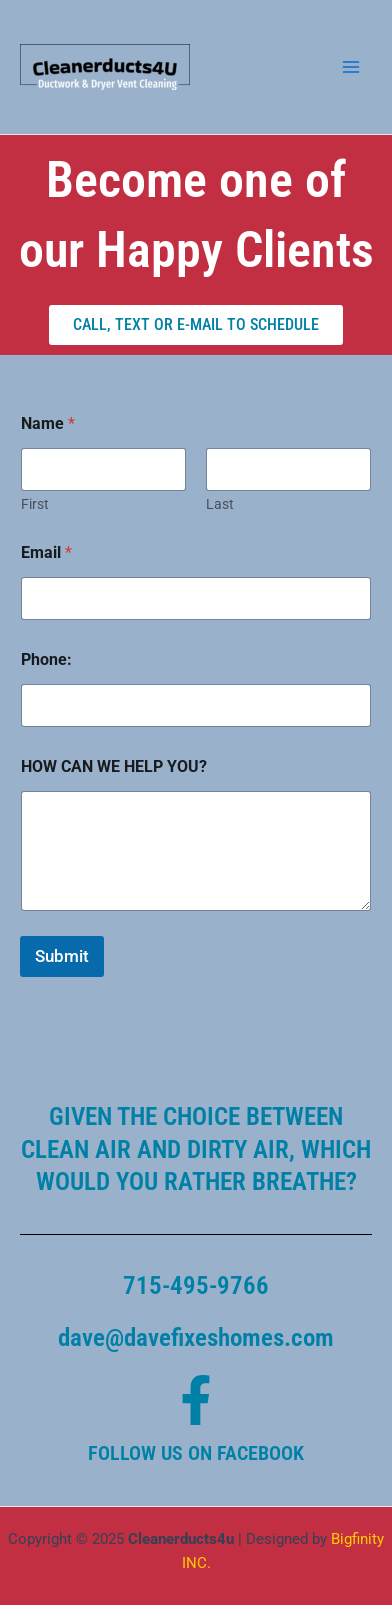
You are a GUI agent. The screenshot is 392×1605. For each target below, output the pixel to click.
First (35, 504)
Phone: (46, 659)
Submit (62, 956)
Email (46, 552)
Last (220, 504)
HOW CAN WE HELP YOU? (114, 766)
